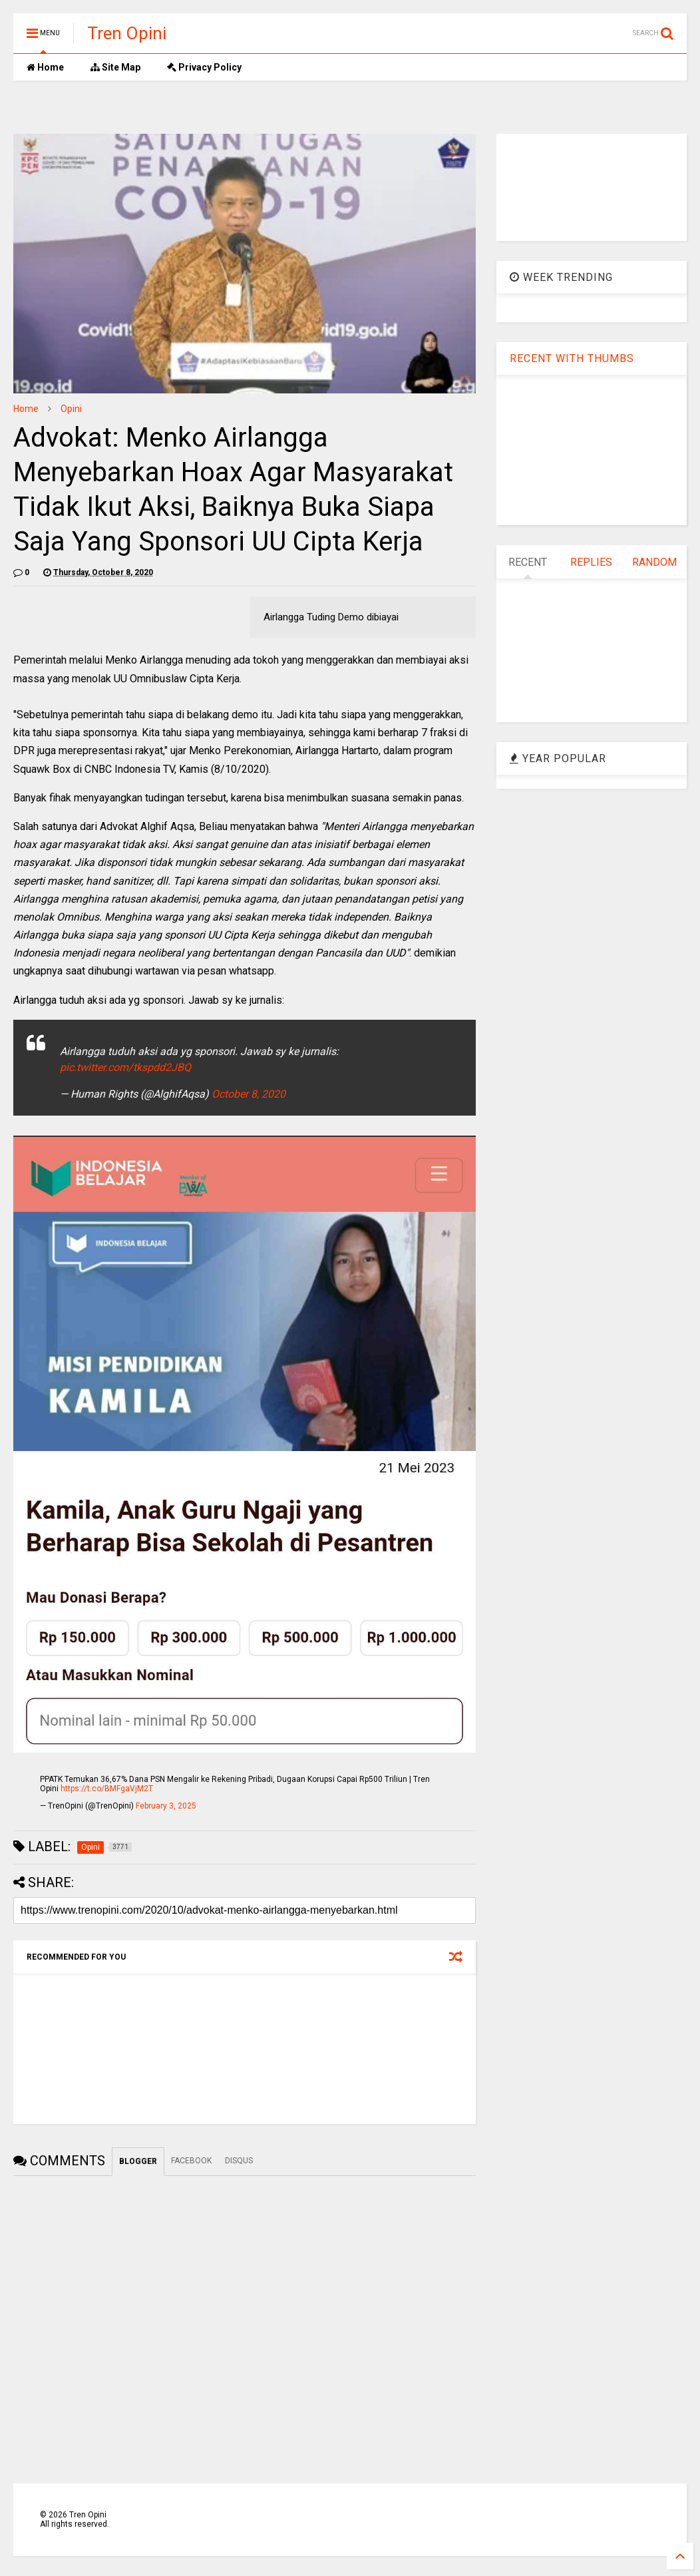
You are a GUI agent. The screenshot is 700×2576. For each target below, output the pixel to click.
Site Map (115, 67)
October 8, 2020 (248, 1094)
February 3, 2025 (166, 1806)
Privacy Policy (204, 67)
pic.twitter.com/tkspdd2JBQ (125, 1067)
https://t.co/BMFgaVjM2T (107, 1788)
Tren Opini (126, 33)
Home (45, 67)
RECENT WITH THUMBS (572, 358)
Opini (71, 408)
